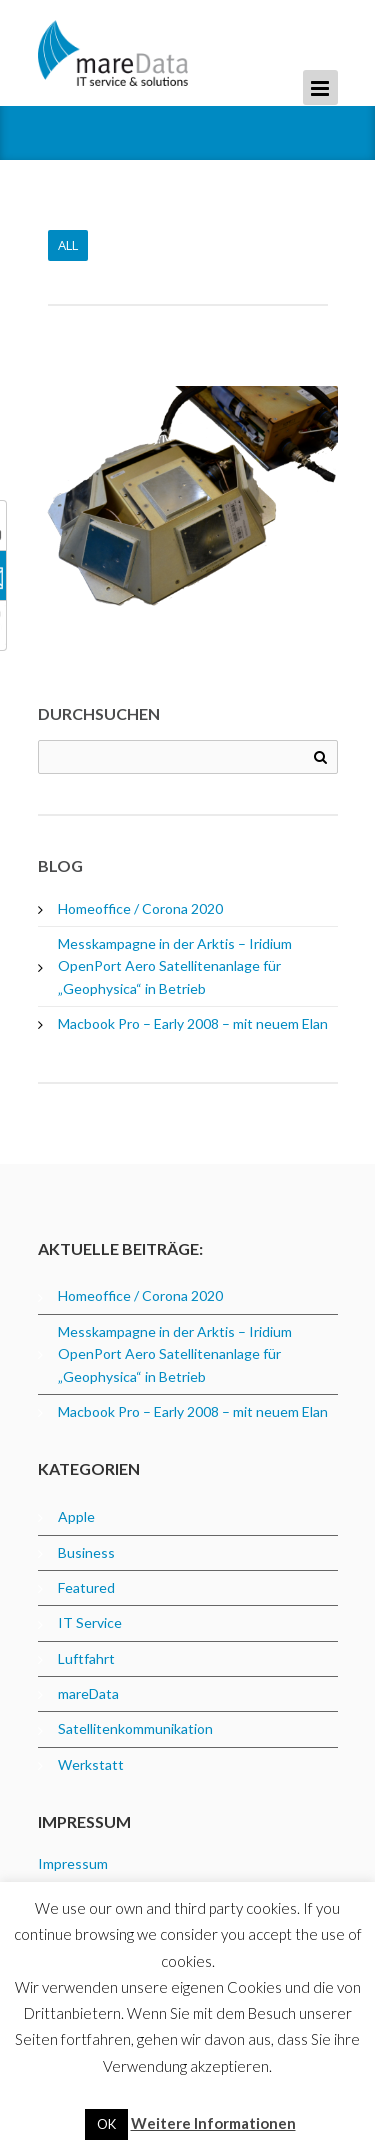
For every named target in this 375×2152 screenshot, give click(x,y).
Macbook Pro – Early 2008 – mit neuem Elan (193, 1023)
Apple (76, 1516)
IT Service (90, 1622)
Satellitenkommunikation (135, 1728)
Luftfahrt (86, 1658)
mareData (88, 1693)
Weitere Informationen (213, 2123)
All (68, 245)
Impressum (73, 1863)
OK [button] (106, 2124)
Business (86, 1552)
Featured (86, 1587)
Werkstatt (91, 1764)
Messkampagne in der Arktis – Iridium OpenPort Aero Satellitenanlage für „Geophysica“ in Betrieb (175, 966)
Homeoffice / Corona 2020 (140, 908)
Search (320, 757)
